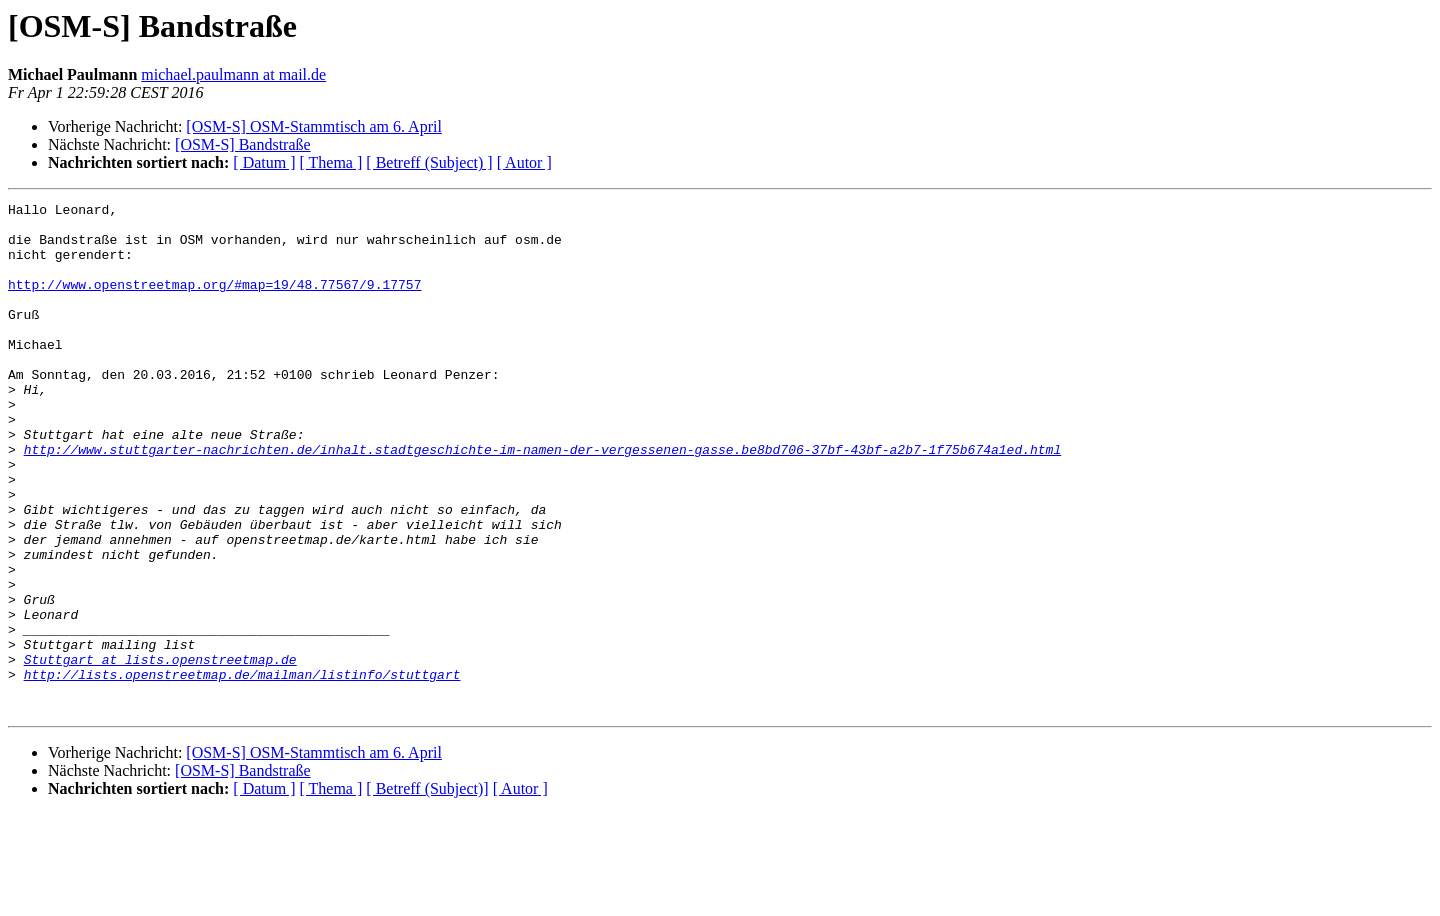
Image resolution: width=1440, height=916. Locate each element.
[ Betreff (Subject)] (427, 890)
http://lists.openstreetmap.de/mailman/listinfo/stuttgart (242, 770)
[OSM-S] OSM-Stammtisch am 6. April (314, 126)
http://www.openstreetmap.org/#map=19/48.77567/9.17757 (214, 302)
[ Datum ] (264, 162)
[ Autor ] (524, 162)
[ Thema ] (331, 162)
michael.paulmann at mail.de (233, 74)
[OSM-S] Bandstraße (243, 144)
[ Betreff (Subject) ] (429, 162)
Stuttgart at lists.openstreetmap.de (160, 752)
